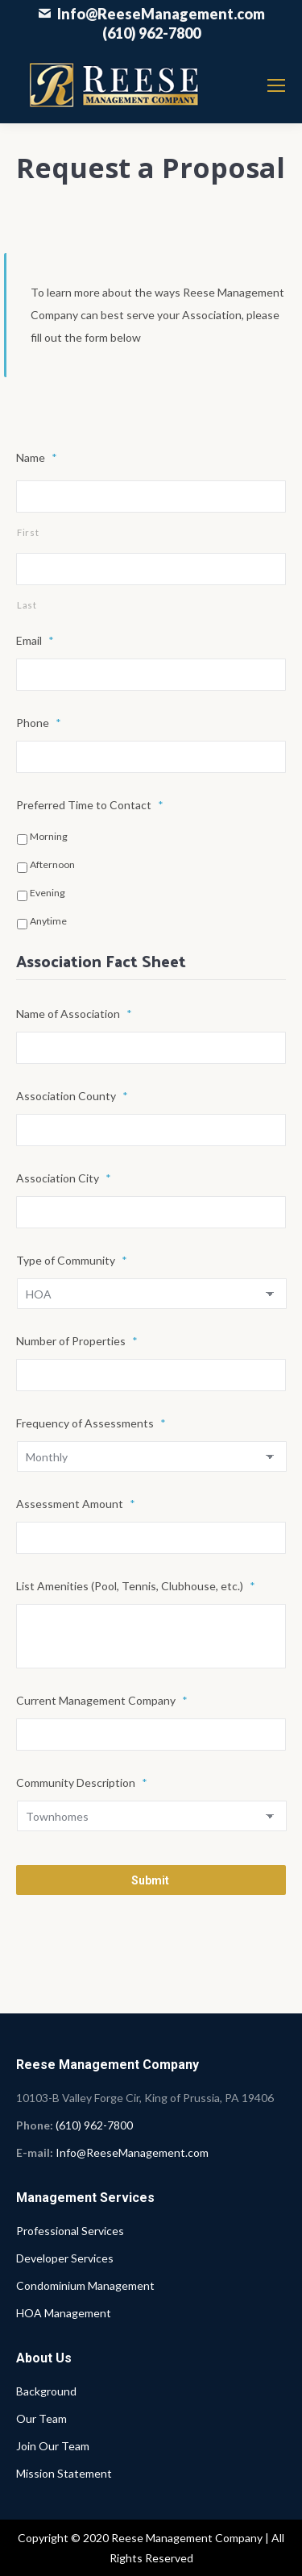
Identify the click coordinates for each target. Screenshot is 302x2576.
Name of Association (74, 1013)
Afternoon (52, 864)
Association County (72, 1096)
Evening (47, 893)
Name (36, 457)
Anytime (48, 921)
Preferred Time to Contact (89, 805)
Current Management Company (102, 1700)
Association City (63, 1178)
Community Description (81, 1782)
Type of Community (71, 1260)
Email (35, 640)
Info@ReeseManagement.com (161, 14)
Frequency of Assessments (91, 1423)
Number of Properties (77, 1341)
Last (27, 605)
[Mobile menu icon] (276, 85)
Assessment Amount (75, 1503)
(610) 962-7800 (151, 33)
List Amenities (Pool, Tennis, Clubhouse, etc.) (135, 1586)
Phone (38, 722)
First (28, 532)
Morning (49, 836)
